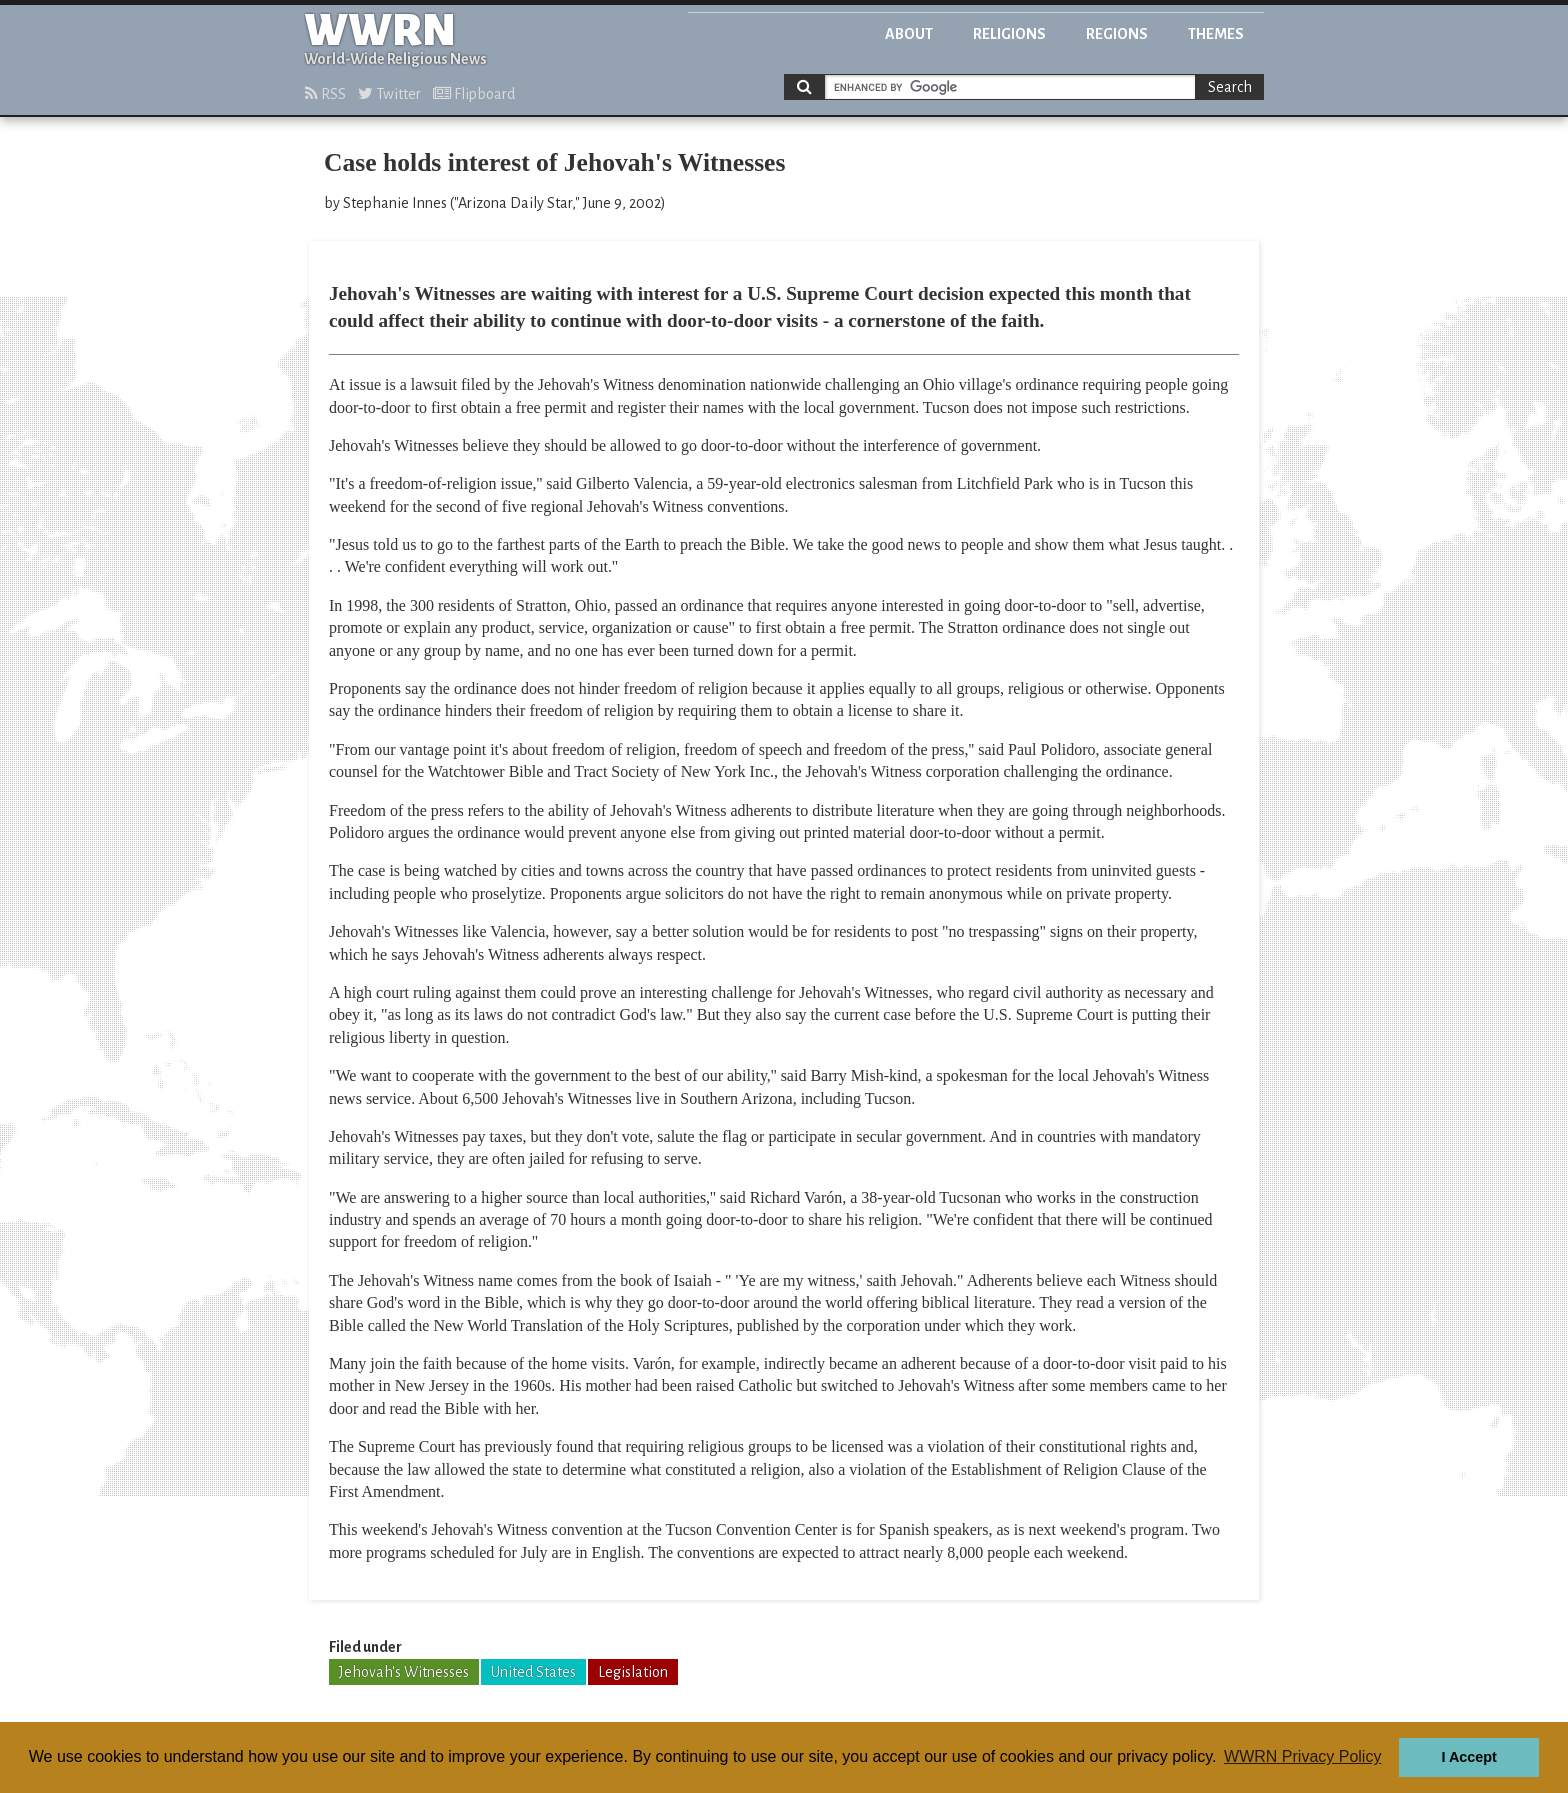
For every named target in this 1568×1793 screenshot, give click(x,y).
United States (533, 1672)
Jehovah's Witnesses (404, 1672)
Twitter (389, 94)
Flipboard (474, 94)
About (909, 34)
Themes (1216, 34)
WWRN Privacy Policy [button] (1302, 1756)
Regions (1117, 34)
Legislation (633, 1672)
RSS (325, 94)
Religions (1009, 34)
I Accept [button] (1468, 1757)
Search (1230, 87)
